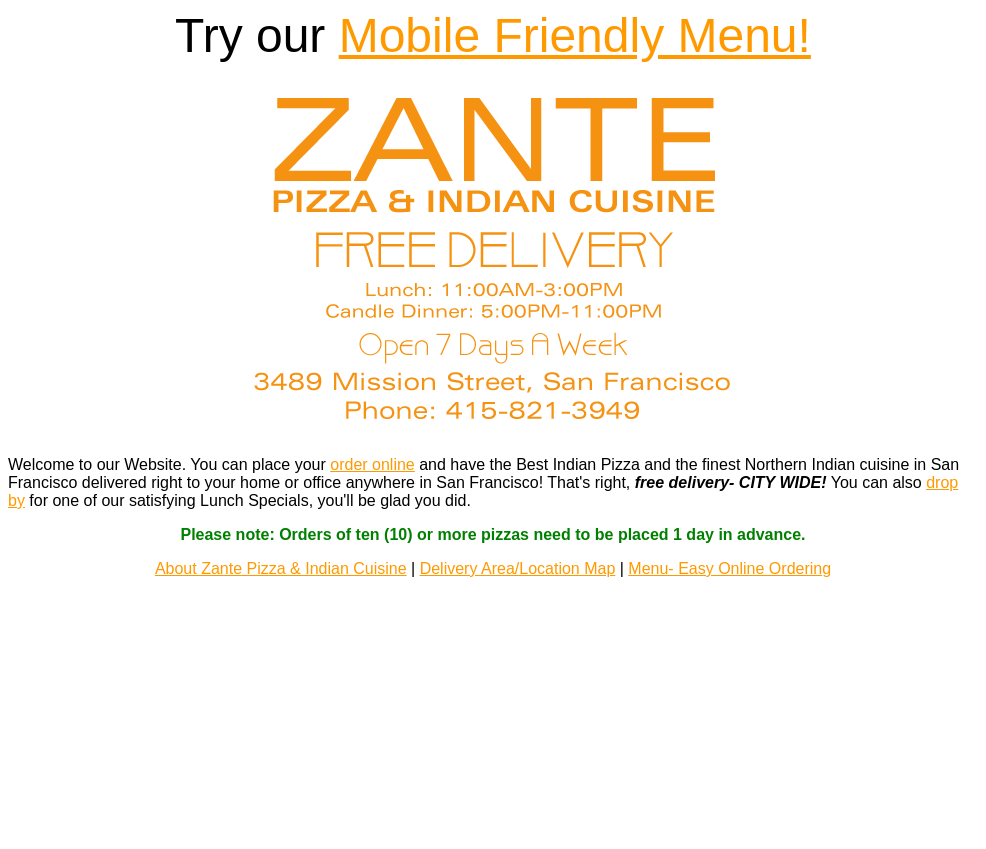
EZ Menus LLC (493, 793)
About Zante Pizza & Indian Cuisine (281, 555)
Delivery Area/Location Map (518, 555)
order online (372, 451)
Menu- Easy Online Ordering (729, 555)
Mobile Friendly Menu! (575, 35)
